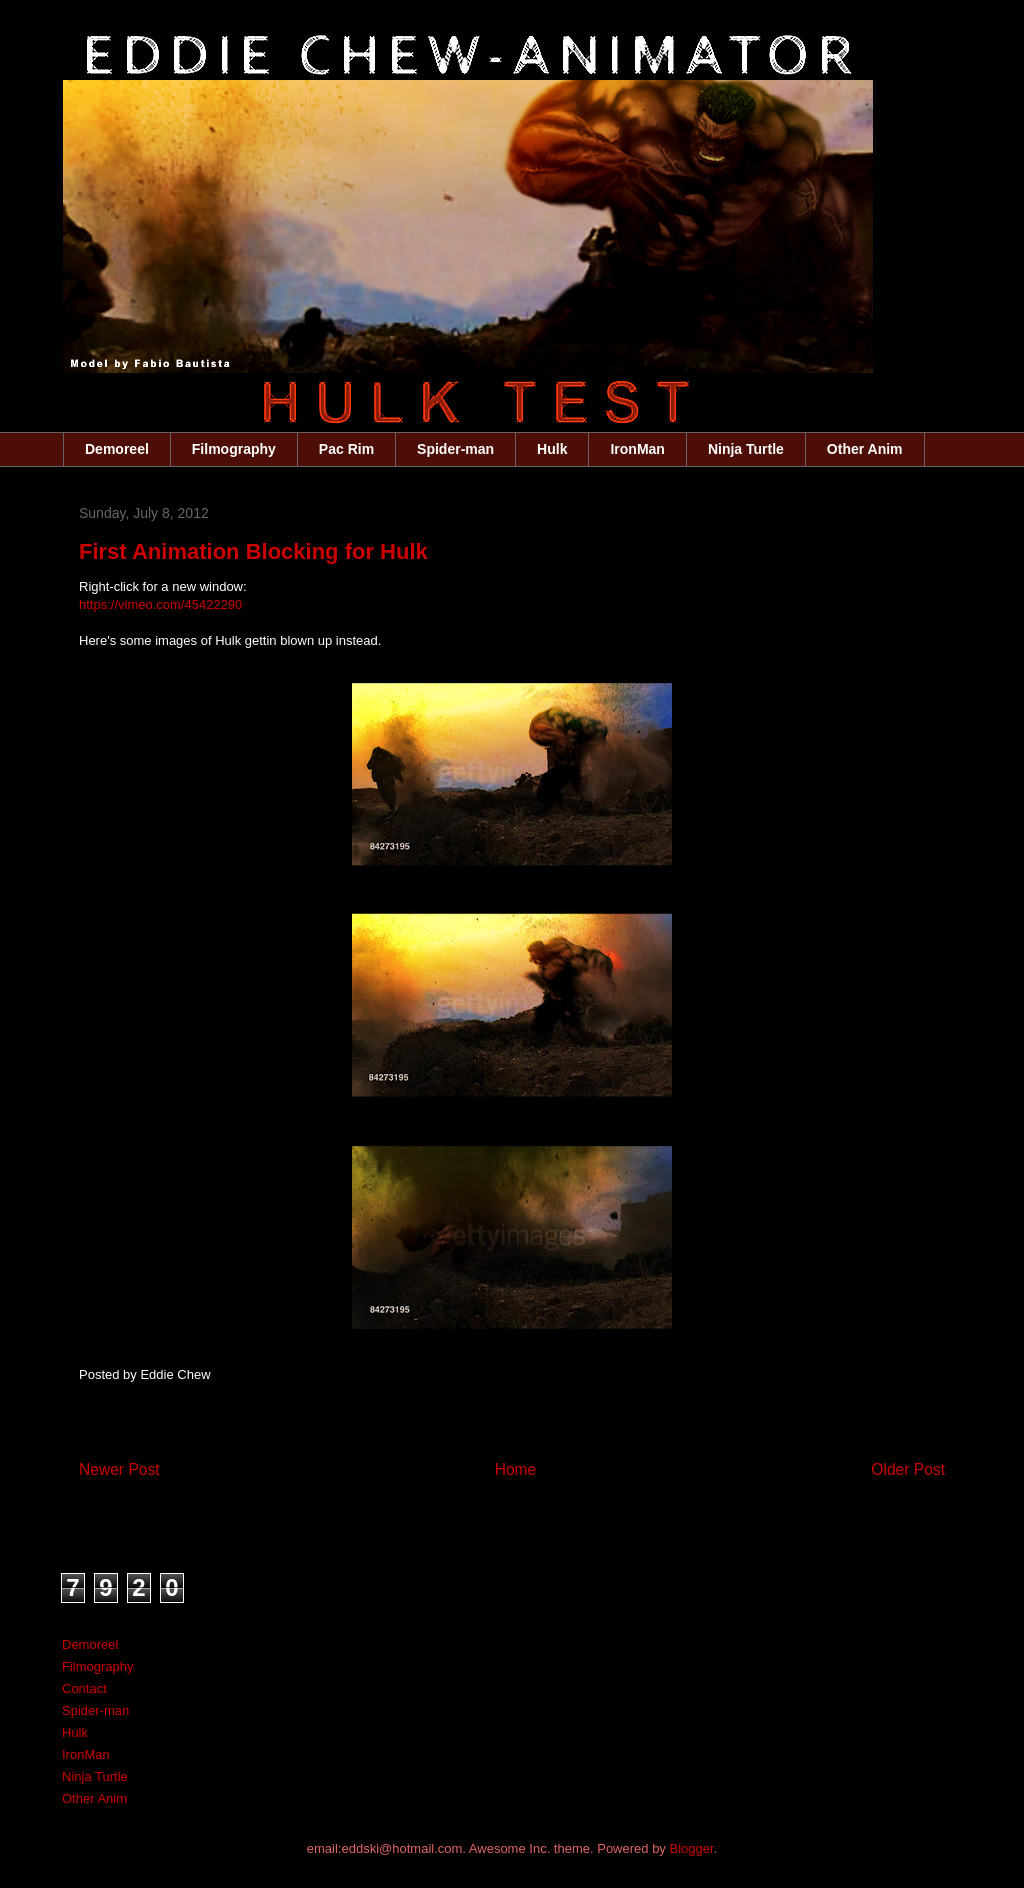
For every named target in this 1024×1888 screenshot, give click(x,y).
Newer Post (119, 1469)
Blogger (691, 1848)
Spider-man (455, 449)
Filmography (234, 449)
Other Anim (865, 449)
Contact (84, 1688)
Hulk (552, 449)
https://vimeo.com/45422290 (160, 604)
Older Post (908, 1469)
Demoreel (117, 449)
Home (516, 1469)
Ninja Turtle (746, 449)
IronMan (637, 449)
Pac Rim (346, 449)
